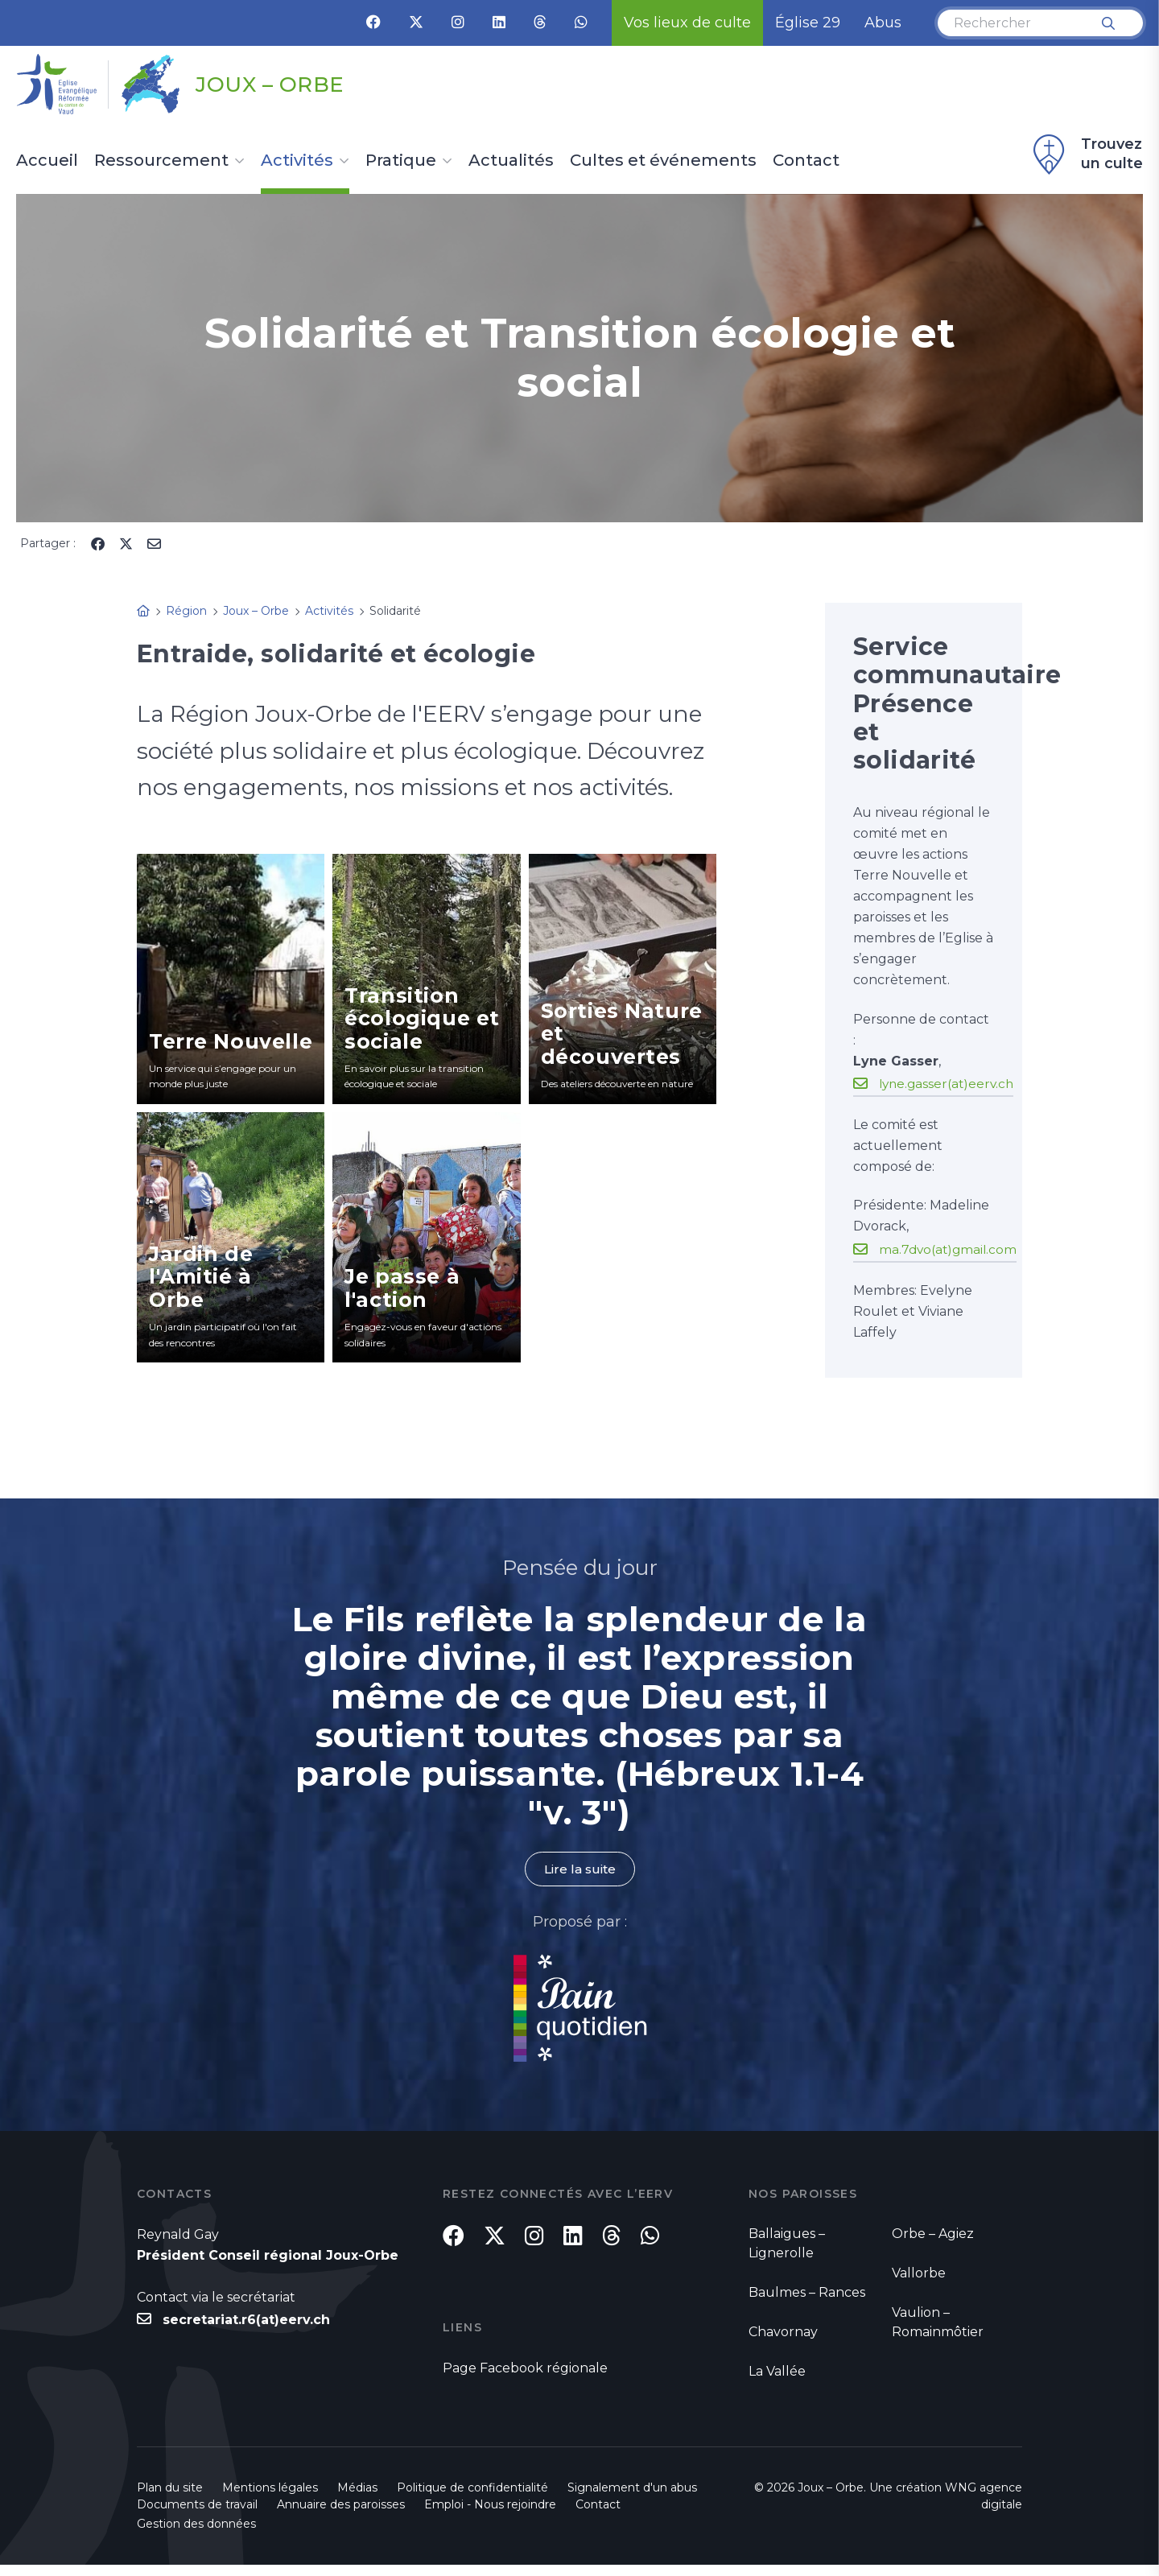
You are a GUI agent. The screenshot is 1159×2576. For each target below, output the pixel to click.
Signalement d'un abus (632, 2499)
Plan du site (170, 2499)
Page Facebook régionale (525, 2378)
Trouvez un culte (1086, 154)
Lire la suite (579, 1869)
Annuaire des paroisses (341, 2515)
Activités (297, 161)
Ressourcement (161, 161)
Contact (806, 161)
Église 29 (807, 22)
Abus (882, 22)
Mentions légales (270, 2499)
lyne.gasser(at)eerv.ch (949, 1082)
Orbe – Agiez (933, 2234)
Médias (357, 2499)
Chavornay (783, 2332)
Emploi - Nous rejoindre (490, 2515)
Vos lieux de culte (687, 22)
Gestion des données (196, 2535)
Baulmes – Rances (807, 2293)
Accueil (47, 161)
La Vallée (777, 2372)
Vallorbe (919, 2273)
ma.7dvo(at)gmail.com (950, 1248)
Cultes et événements (663, 161)
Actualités (511, 161)
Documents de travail (197, 2515)
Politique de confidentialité (472, 2499)
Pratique (400, 161)
